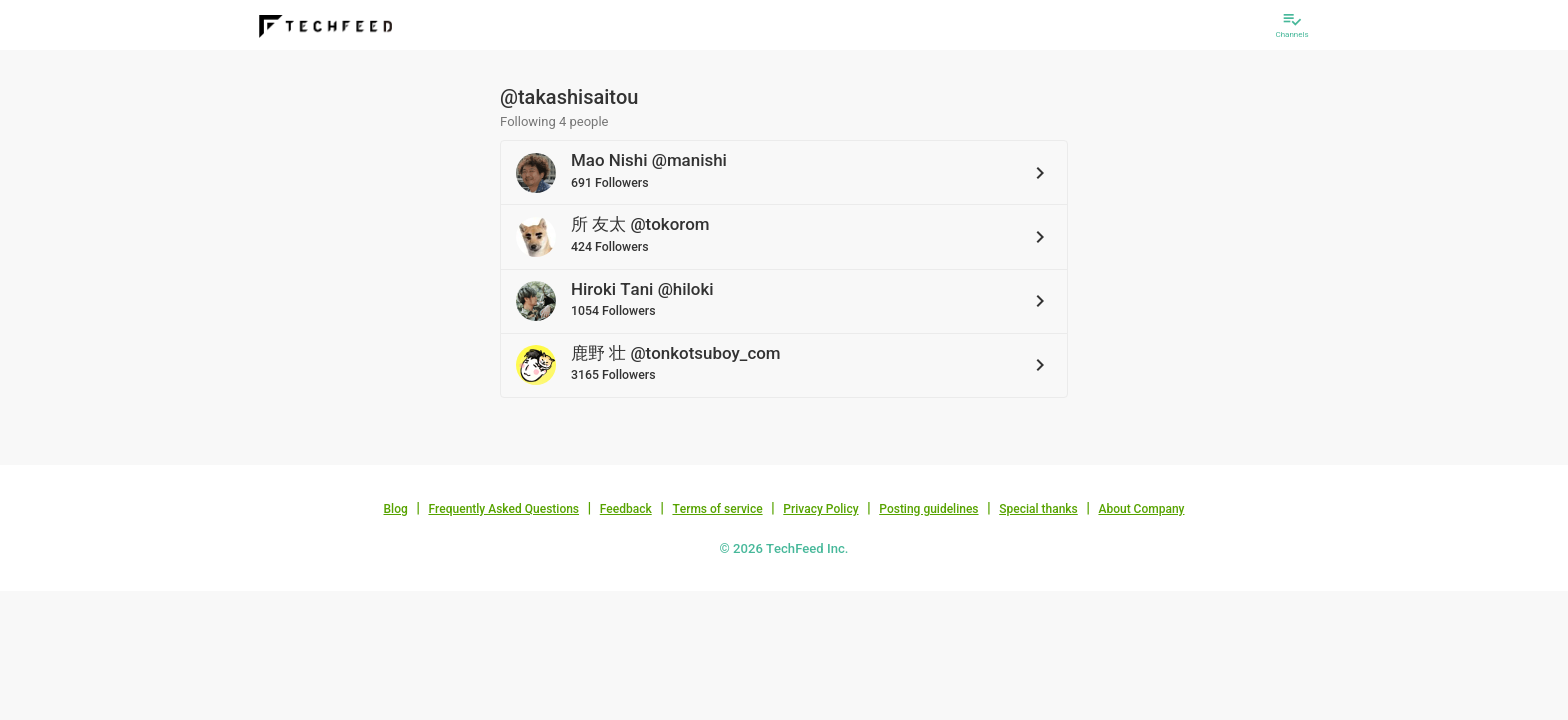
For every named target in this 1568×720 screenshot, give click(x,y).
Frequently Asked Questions (503, 509)
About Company (1141, 509)
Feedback (626, 509)
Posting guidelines (928, 509)
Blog (396, 509)
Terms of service (717, 509)
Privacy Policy (820, 509)
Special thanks (1038, 509)
